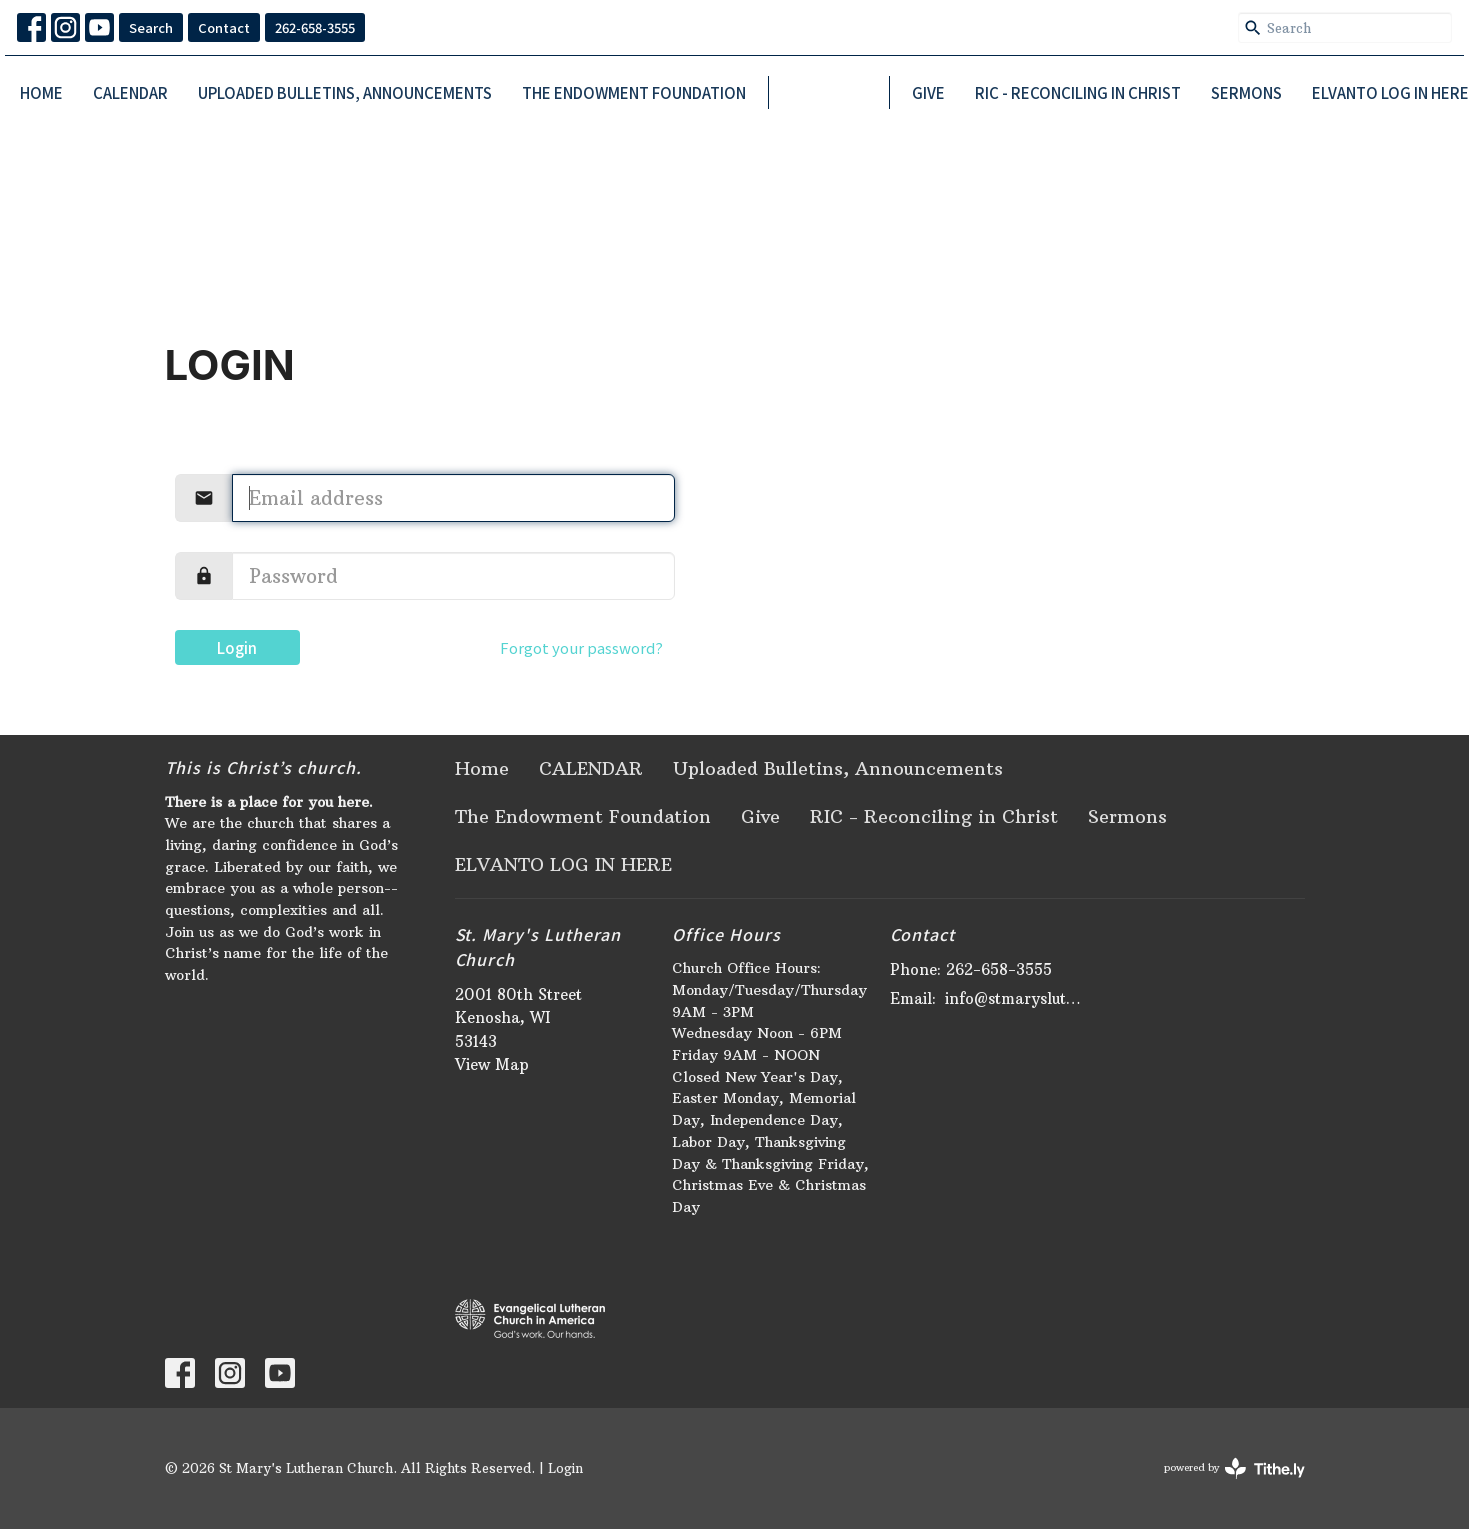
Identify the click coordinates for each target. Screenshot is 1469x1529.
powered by (1234, 1468)
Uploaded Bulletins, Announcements (345, 92)
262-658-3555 (315, 27)
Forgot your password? (581, 647)
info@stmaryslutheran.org (1016, 998)
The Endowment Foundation (634, 92)
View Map (492, 1064)
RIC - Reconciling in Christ (1078, 92)
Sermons (1246, 92)
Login (237, 647)
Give (928, 92)
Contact (224, 27)
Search (151, 27)
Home (41, 92)
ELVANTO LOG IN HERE (1390, 92)
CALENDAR (130, 92)
